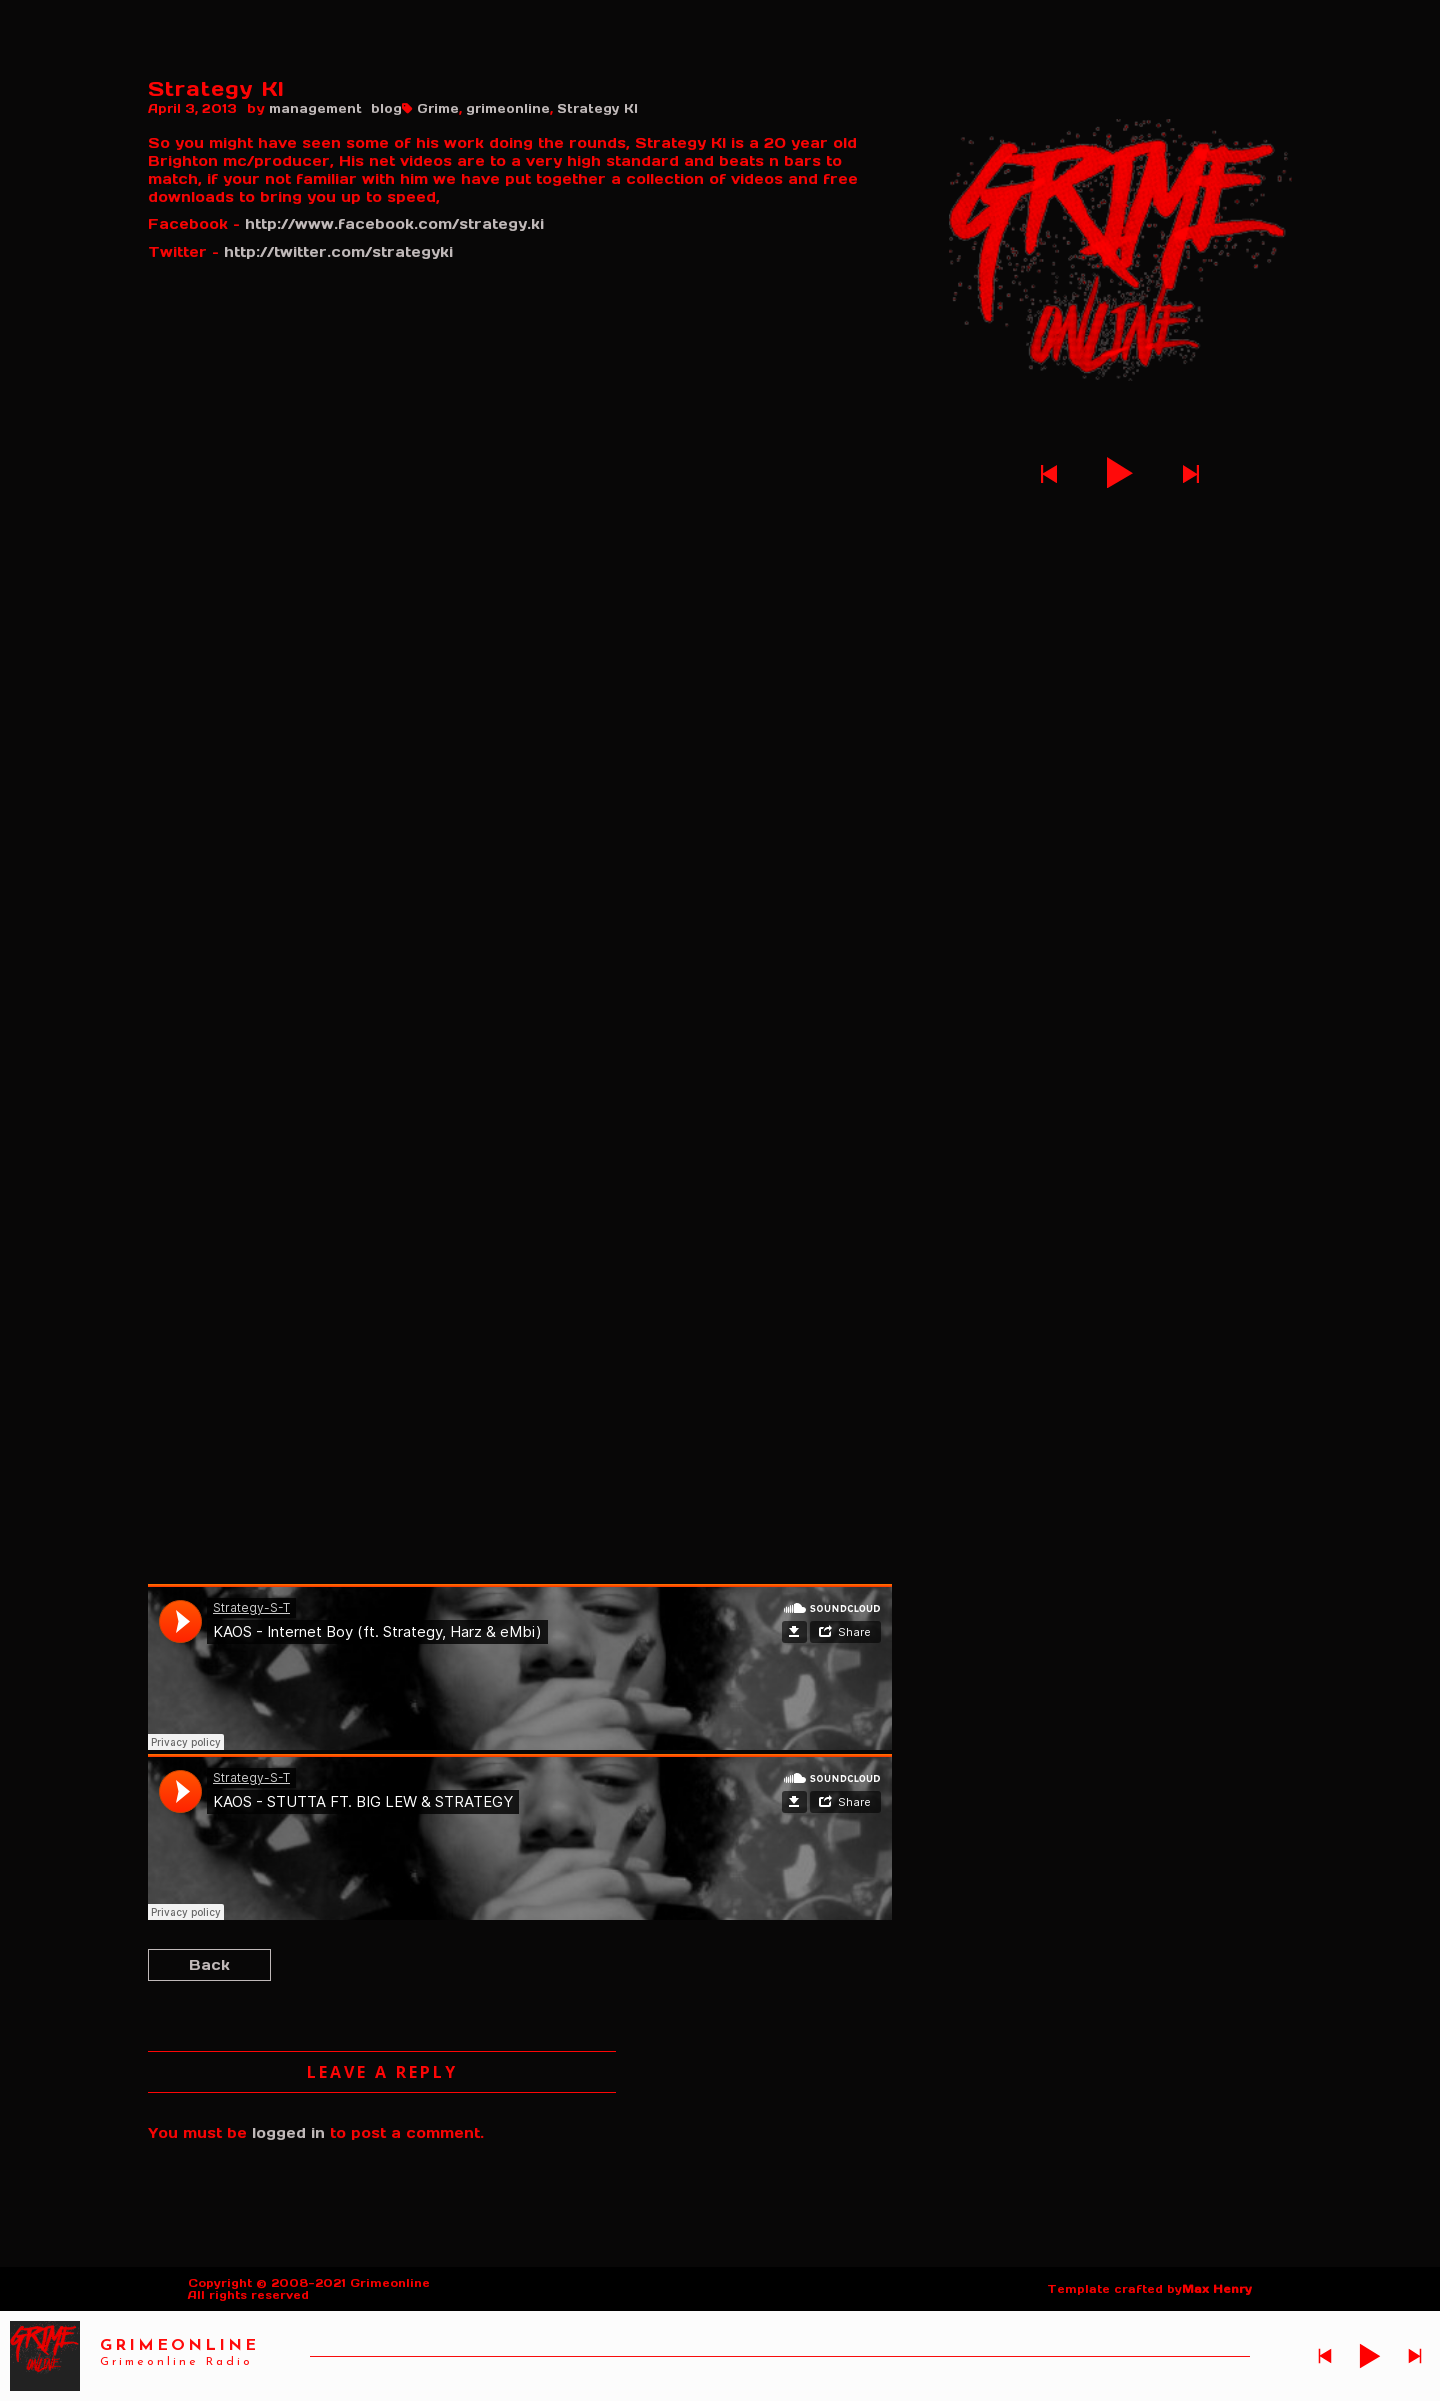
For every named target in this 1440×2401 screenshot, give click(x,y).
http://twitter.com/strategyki (338, 252)
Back (209, 1965)
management (315, 108)
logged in (288, 2133)
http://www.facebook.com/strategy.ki (394, 224)
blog (386, 108)
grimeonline (508, 108)
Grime (438, 108)
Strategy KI (597, 108)
